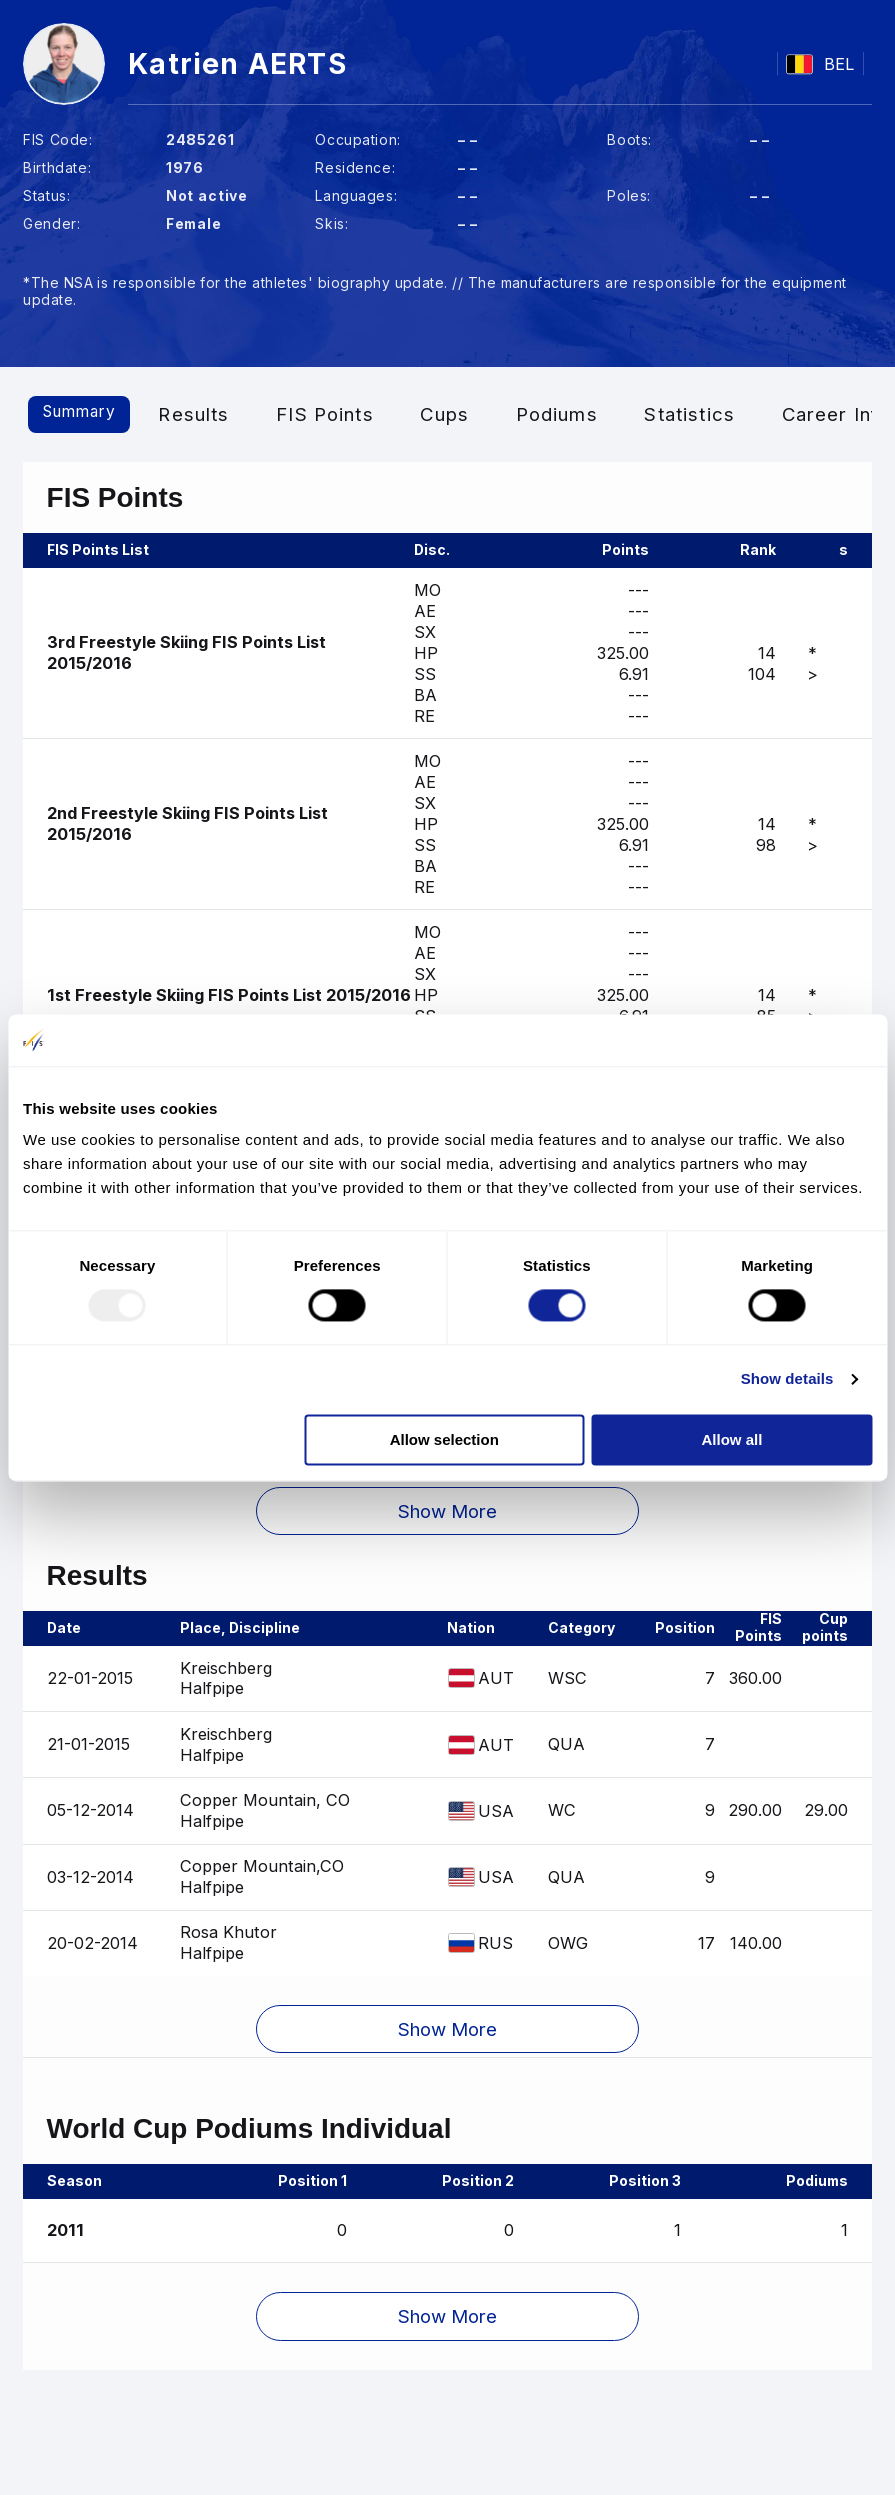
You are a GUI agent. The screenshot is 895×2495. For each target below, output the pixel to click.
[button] (447, 1522)
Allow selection (444, 1439)
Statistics (713, 414)
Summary (91, 414)
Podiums (581, 414)
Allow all (732, 1439)
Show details (787, 1379)
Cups (468, 414)
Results (217, 414)
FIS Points (349, 414)
